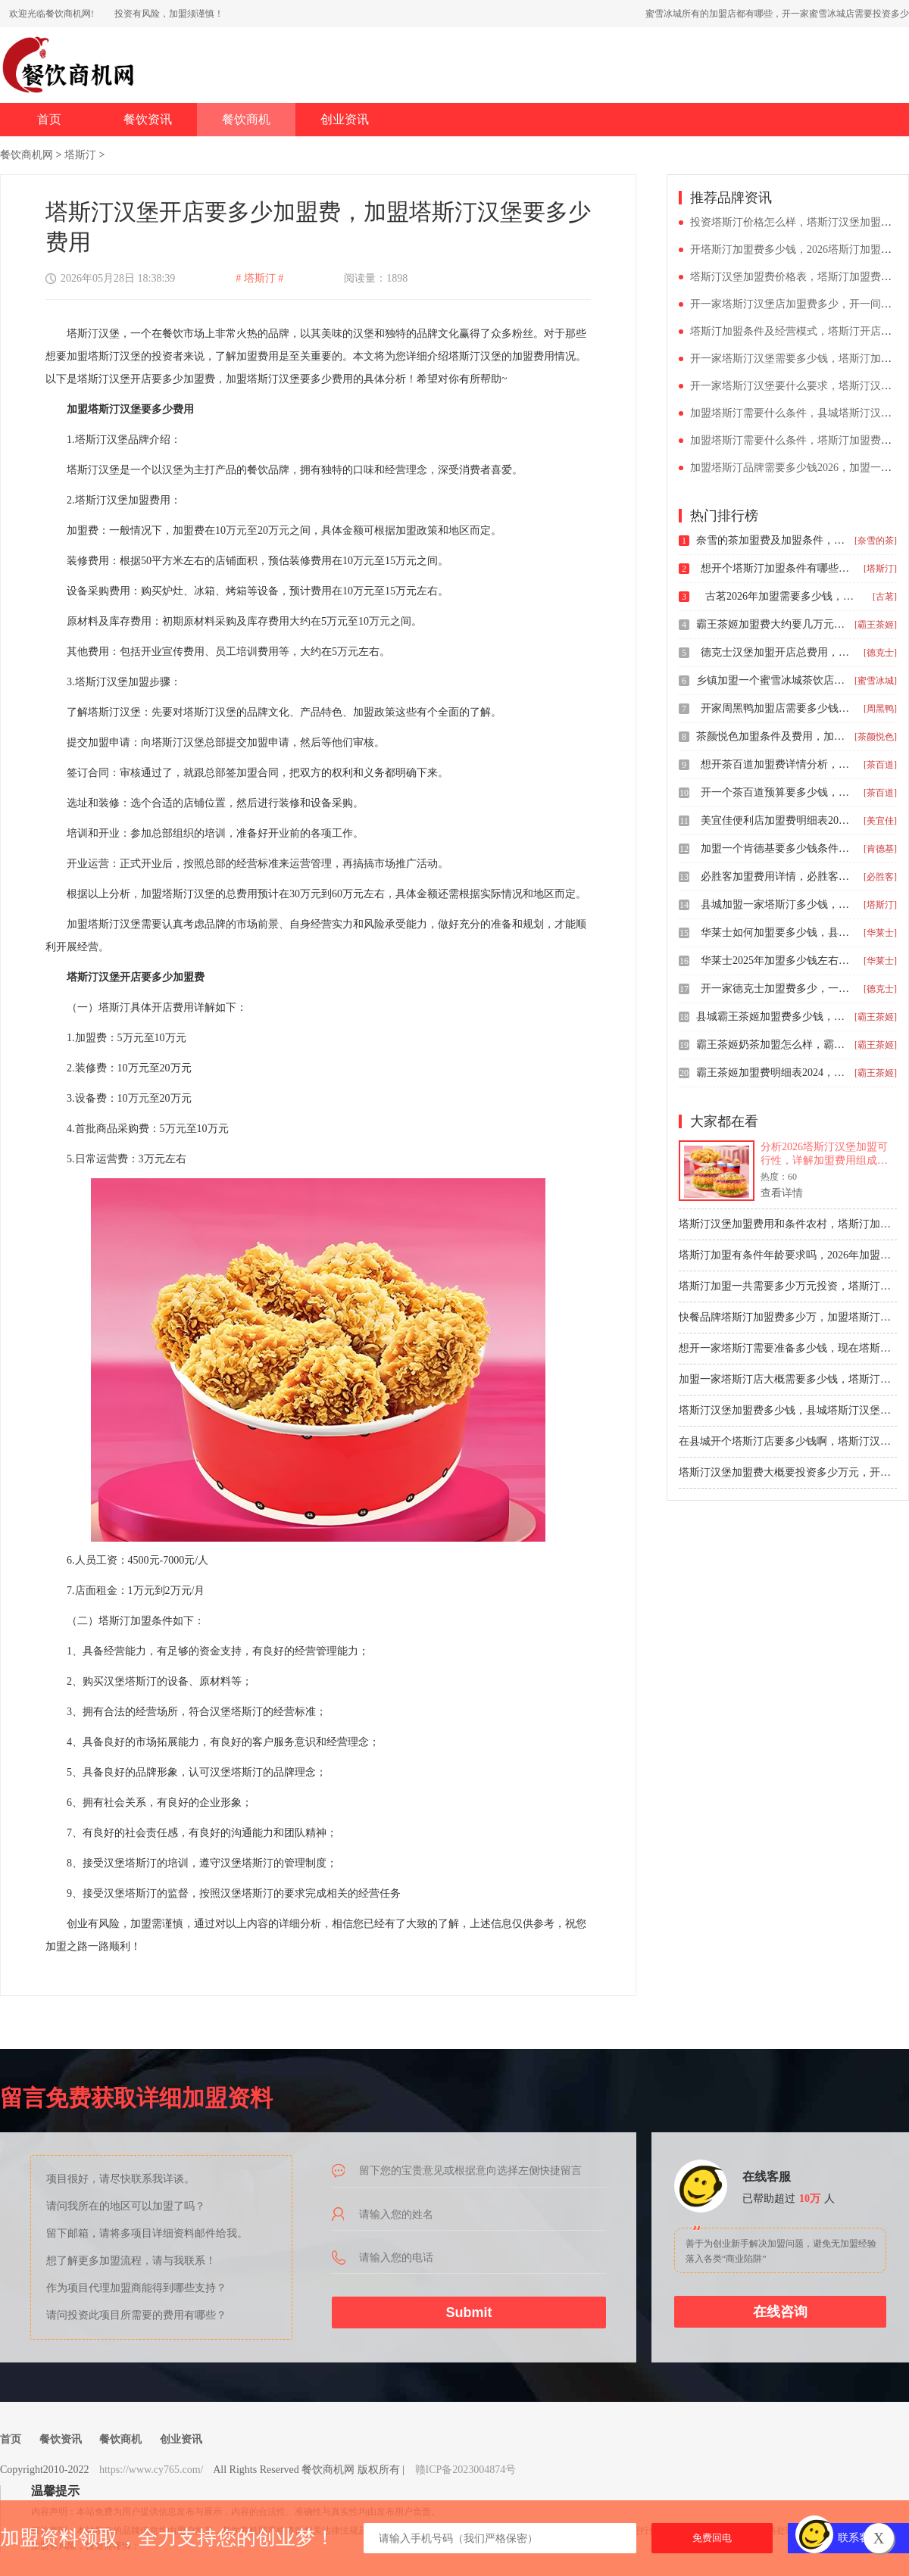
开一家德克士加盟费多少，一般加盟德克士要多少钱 (776, 988)
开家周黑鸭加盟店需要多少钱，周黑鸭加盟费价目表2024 (776, 708)
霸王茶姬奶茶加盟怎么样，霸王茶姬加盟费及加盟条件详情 (772, 1044)
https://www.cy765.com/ (151, 2469)
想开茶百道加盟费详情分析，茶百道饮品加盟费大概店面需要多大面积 (776, 764)
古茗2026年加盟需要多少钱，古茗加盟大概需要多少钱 (781, 596)
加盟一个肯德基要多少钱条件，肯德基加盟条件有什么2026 (776, 848)
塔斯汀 (80, 155)
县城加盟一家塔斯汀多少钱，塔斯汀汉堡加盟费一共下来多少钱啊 (776, 904)
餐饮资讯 (147, 119)
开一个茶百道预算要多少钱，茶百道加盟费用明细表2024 (776, 792)
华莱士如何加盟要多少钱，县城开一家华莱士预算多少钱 (776, 932)
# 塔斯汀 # (259, 278)
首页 (49, 119)
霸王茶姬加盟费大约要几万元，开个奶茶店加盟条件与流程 (772, 624)
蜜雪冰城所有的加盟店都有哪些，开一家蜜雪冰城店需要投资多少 (777, 13)
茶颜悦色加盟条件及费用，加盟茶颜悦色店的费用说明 (772, 736)
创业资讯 (344, 119)
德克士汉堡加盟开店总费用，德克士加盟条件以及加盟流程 (776, 652)
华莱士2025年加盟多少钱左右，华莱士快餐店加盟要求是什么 (776, 960)
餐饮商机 (246, 119)
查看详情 (782, 1193)
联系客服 (859, 2537)
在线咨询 (780, 2311)
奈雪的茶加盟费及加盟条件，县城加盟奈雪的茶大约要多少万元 (772, 540)
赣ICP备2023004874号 (466, 2469)
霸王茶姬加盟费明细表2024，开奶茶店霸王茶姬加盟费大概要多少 (772, 1072)
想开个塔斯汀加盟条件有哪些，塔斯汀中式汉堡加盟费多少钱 (776, 568)
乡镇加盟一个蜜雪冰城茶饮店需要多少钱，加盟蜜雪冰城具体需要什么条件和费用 (772, 680)
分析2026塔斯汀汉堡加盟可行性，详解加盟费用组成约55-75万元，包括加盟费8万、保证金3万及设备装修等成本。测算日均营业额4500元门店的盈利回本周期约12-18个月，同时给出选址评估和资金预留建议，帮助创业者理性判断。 (829, 1154)
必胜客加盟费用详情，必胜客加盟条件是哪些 (776, 876)
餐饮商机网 (26, 155)
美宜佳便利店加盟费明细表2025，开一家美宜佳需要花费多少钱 (776, 820)
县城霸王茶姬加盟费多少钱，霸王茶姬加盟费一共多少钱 (772, 1016)
